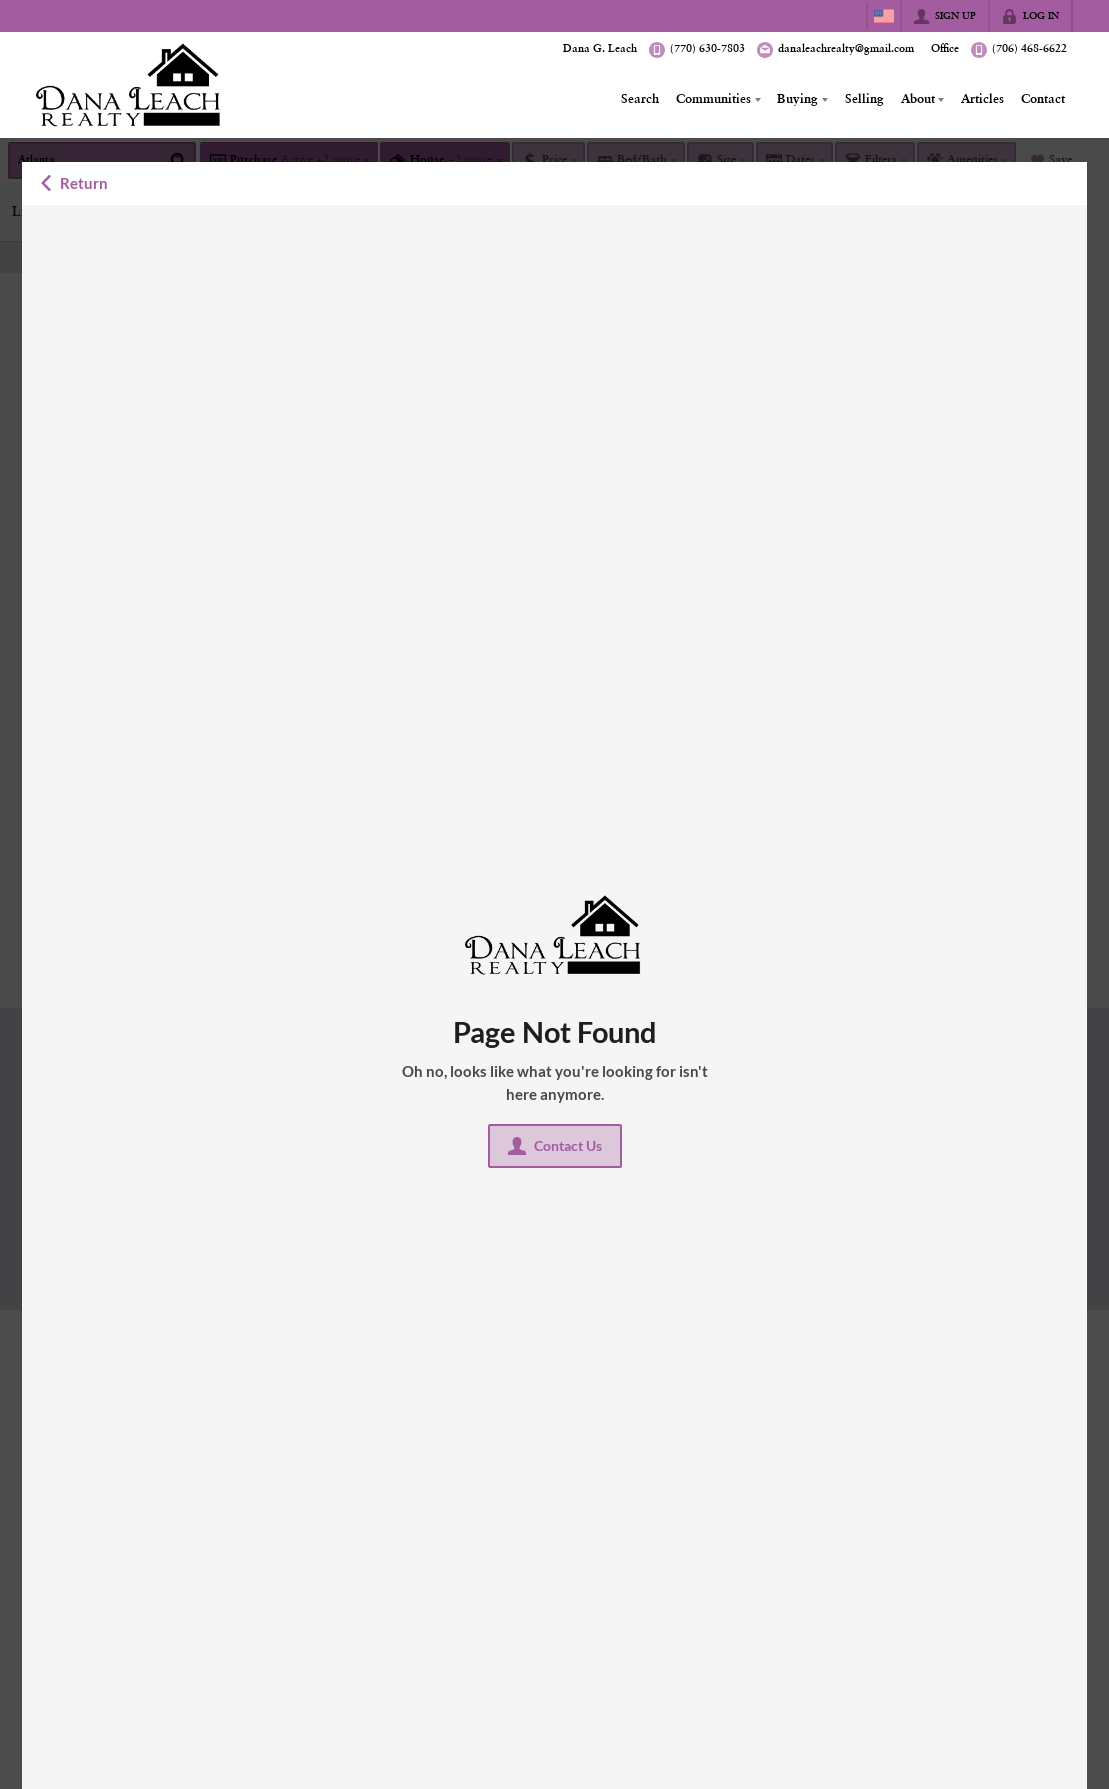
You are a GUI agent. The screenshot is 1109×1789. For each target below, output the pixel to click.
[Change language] (884, 16)
